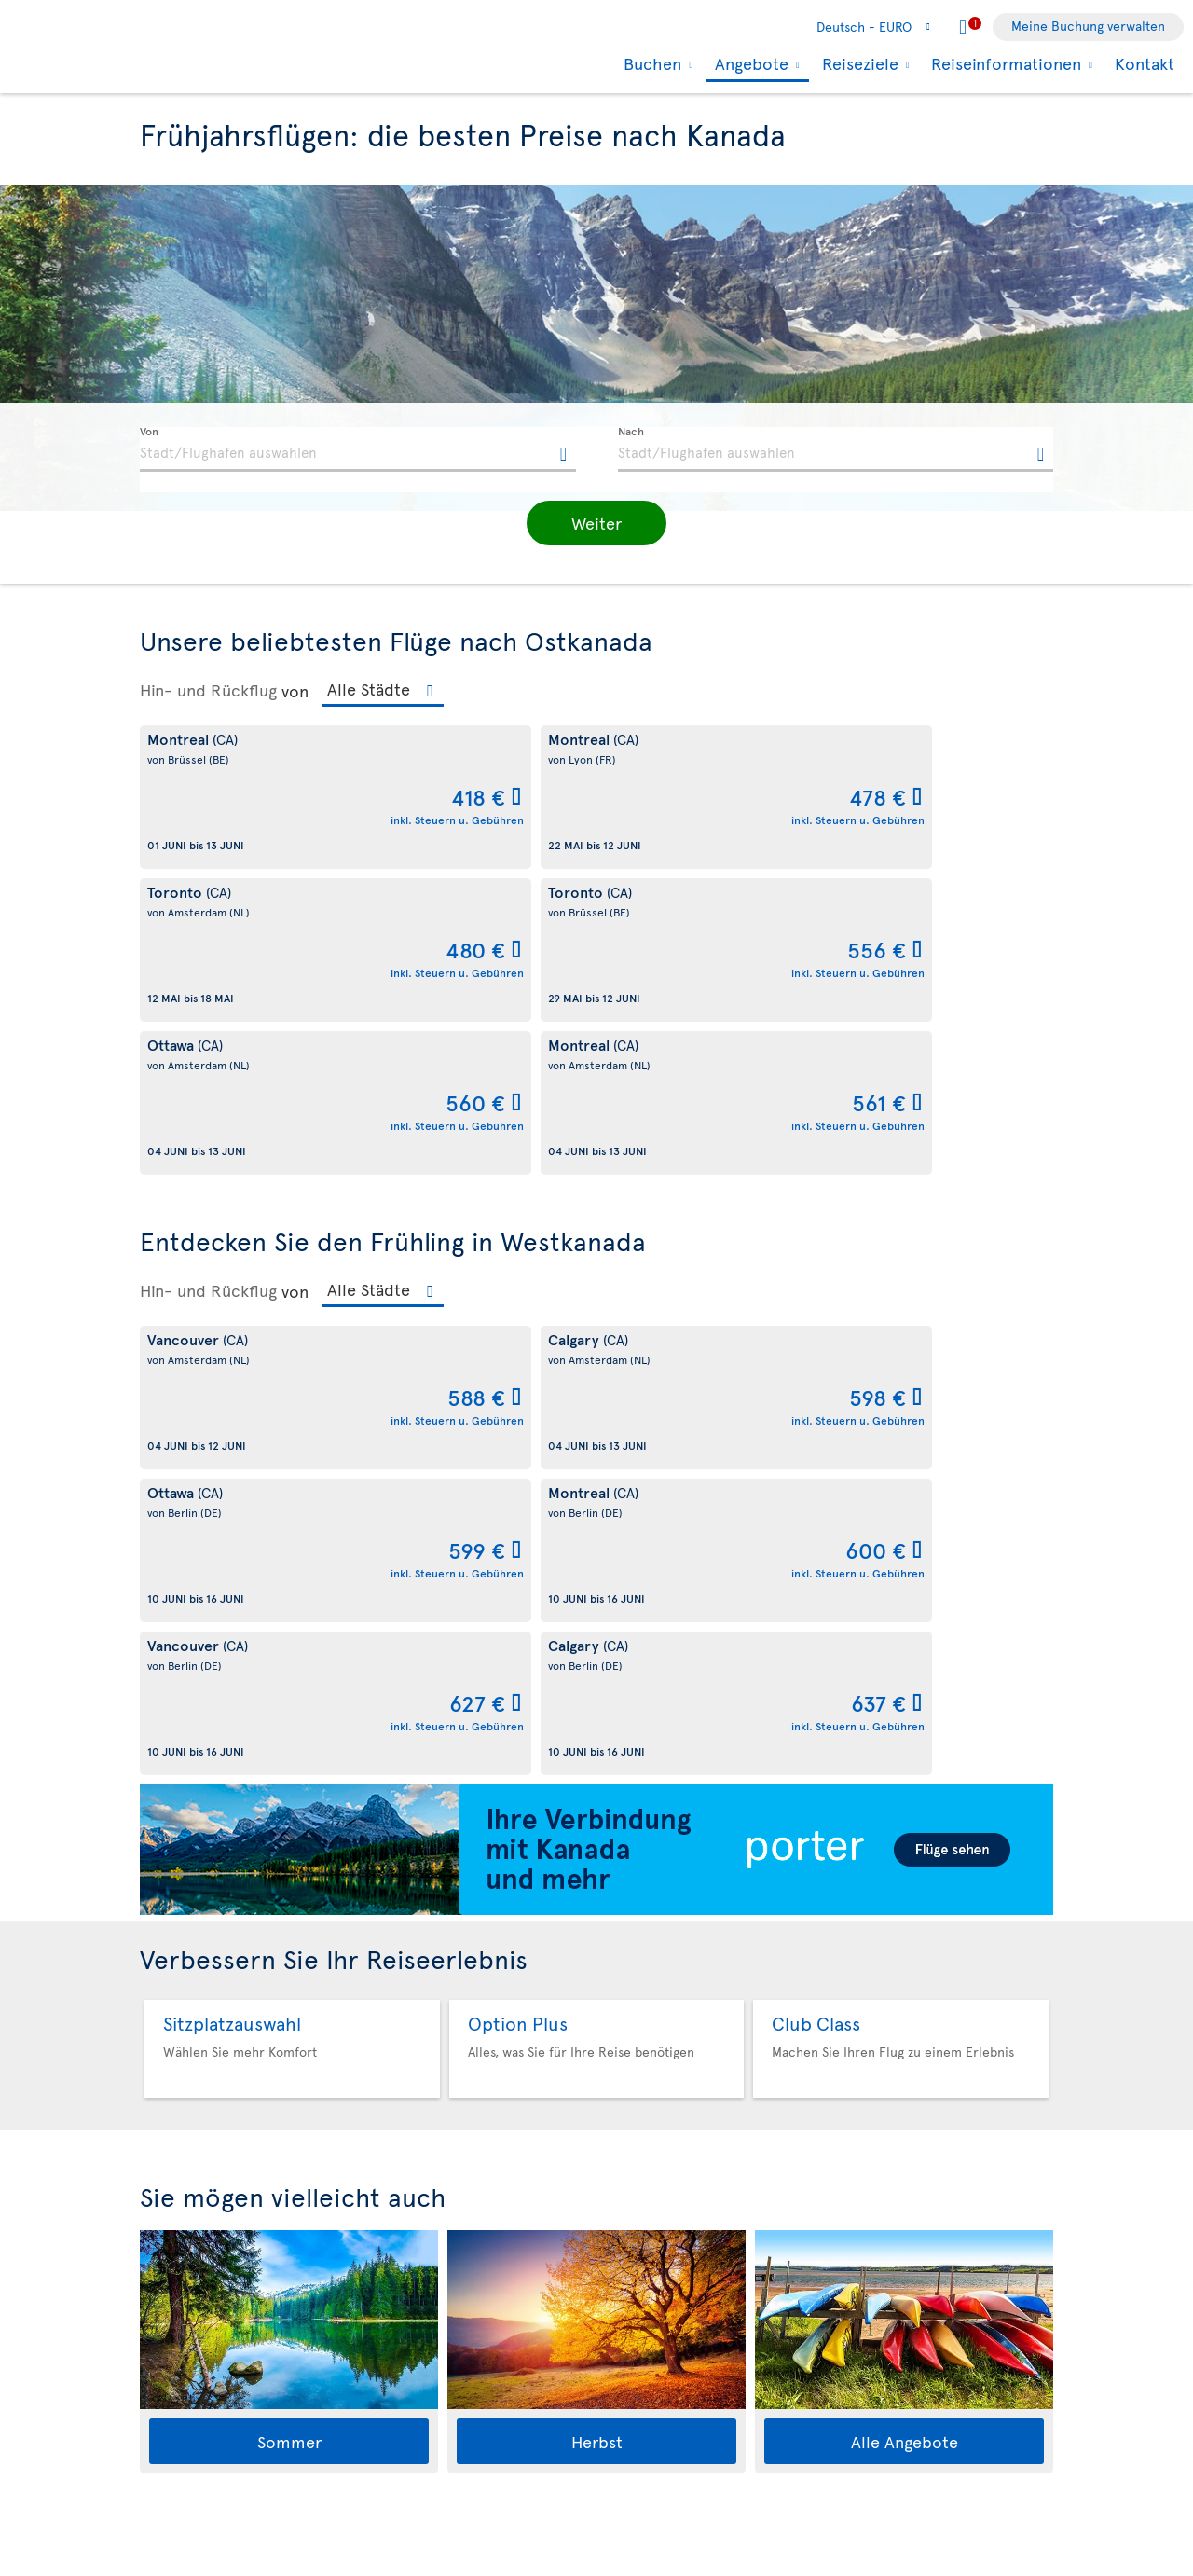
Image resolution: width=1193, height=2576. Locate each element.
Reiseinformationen (1004, 63)
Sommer (289, 1829)
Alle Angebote (904, 1829)
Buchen (650, 63)
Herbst (597, 1829)
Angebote (749, 65)
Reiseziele (858, 63)
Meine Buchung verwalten (1088, 25)
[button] (596, 523)
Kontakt (1144, 63)
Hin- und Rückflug (208, 689)
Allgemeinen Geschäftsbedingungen (394, 2567)
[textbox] (358, 449)
